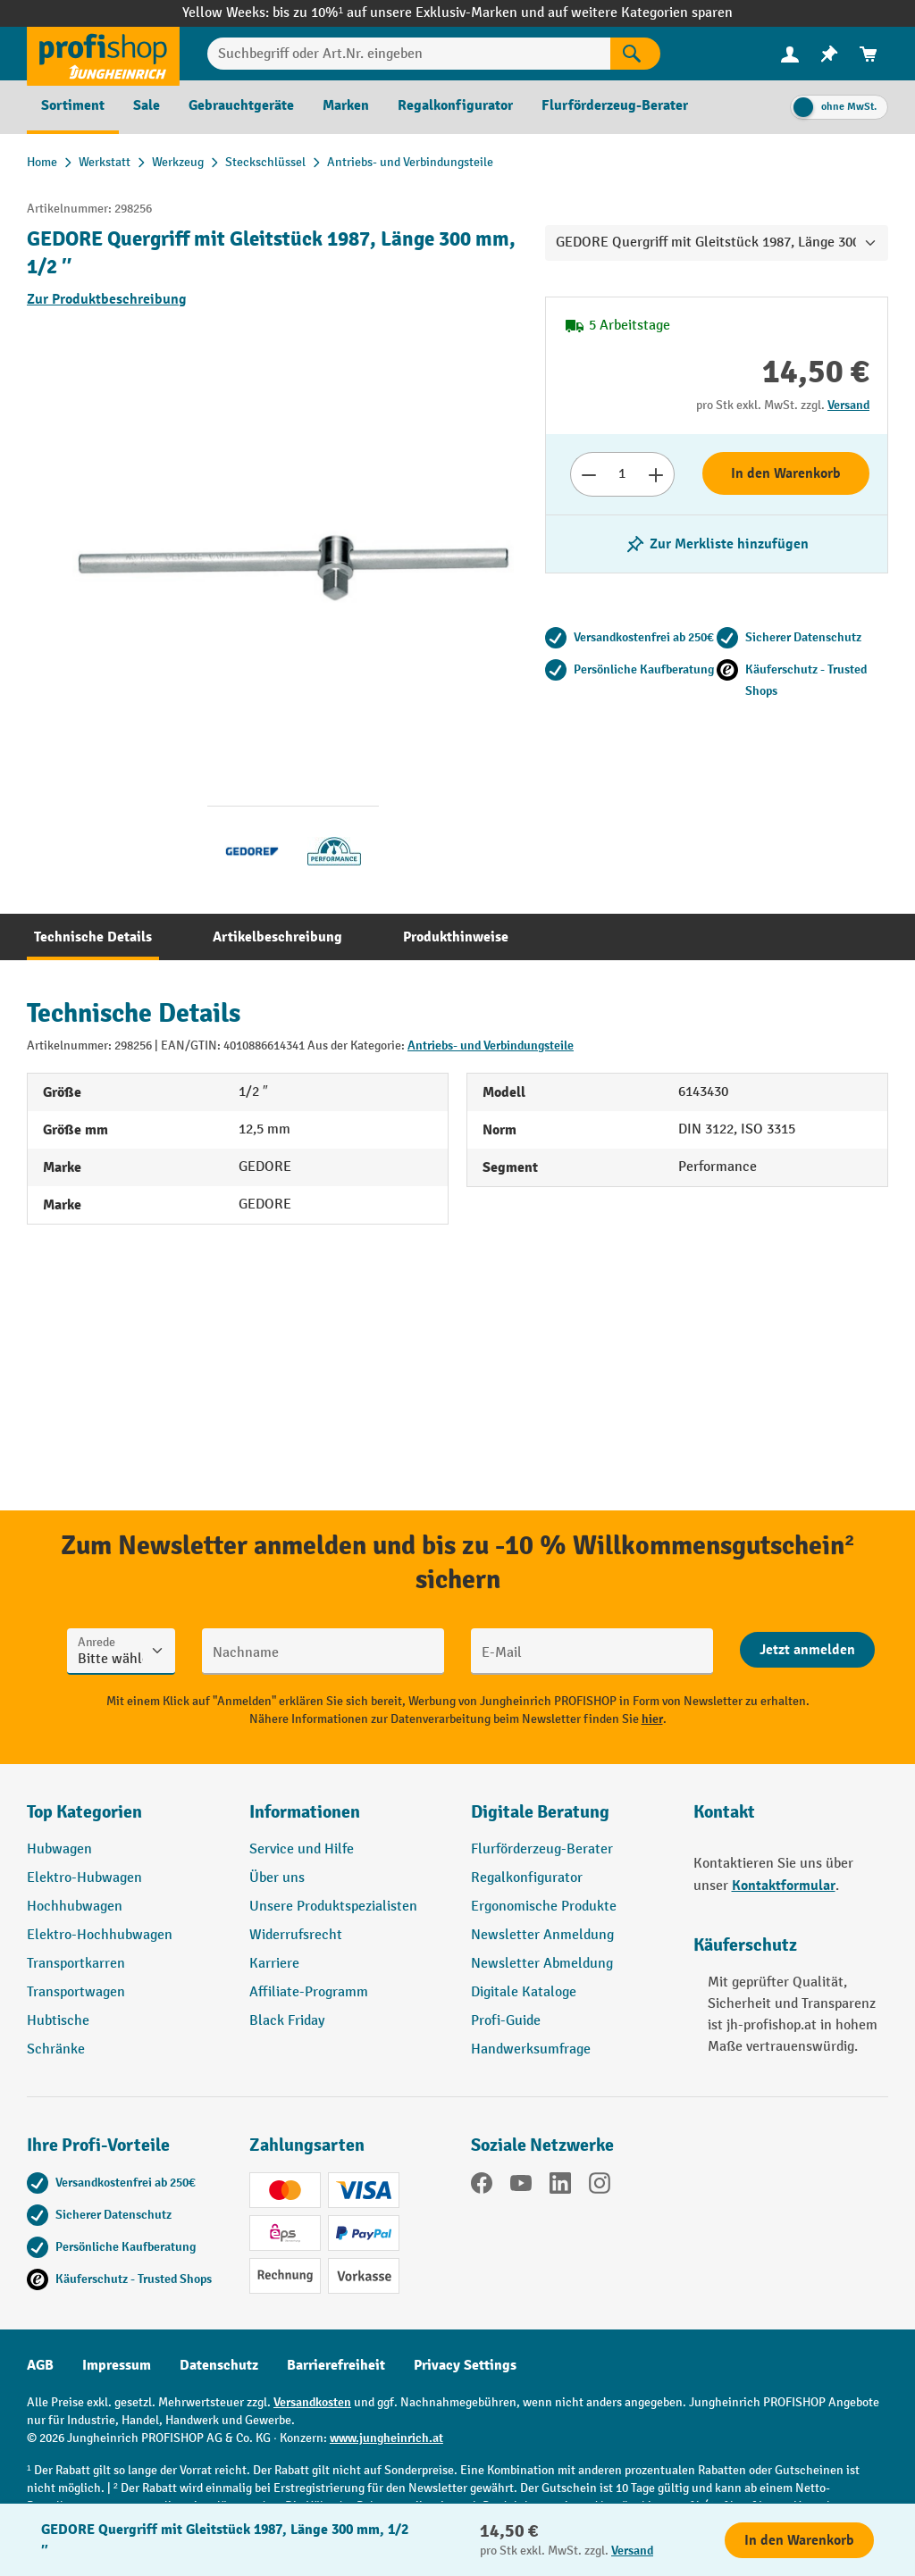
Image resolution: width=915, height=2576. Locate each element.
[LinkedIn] (560, 2186)
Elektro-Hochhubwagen (99, 1935)
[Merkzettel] (829, 54)
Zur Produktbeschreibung (107, 299)
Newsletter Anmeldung (542, 1935)
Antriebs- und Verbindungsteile (490, 1045)
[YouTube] (521, 2186)
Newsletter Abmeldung (542, 1963)
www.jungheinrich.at (386, 2438)
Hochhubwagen (74, 1906)
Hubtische (58, 2020)
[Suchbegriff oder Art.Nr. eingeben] (408, 54)
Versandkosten (312, 2402)
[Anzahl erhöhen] (656, 474)
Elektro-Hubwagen (84, 1877)
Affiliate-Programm (308, 1992)
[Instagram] (599, 2186)
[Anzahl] (622, 474)
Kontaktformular (783, 1885)
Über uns (277, 1877)
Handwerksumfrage (531, 2049)
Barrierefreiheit (336, 2365)
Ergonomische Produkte (544, 1906)
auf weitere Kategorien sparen (640, 12)
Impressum (116, 2365)
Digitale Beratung (540, 1812)
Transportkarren (76, 1963)
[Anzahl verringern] (588, 474)
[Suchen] (635, 54)
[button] (569, 1819)
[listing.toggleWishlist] (717, 544)
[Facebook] (481, 2186)
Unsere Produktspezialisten (333, 1906)
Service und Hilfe (301, 1849)
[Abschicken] (807, 1650)
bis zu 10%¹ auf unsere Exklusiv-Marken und (410, 12)
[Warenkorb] (868, 54)
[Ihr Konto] (790, 53)
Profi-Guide (506, 2020)
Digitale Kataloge (523, 1992)
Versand (848, 405)
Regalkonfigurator (527, 1877)
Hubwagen (59, 1849)
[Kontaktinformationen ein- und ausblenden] (44, 2531)
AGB (40, 2365)
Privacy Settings (465, 2365)
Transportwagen (76, 1992)
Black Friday (286, 2020)
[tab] (93, 937)
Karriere (274, 1963)
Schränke (56, 2049)
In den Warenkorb (786, 473)
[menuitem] (790, 54)
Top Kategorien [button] (84, 1812)
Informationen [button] (304, 1812)
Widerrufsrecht (295, 1935)
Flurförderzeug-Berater (542, 1849)
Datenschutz (219, 2365)
